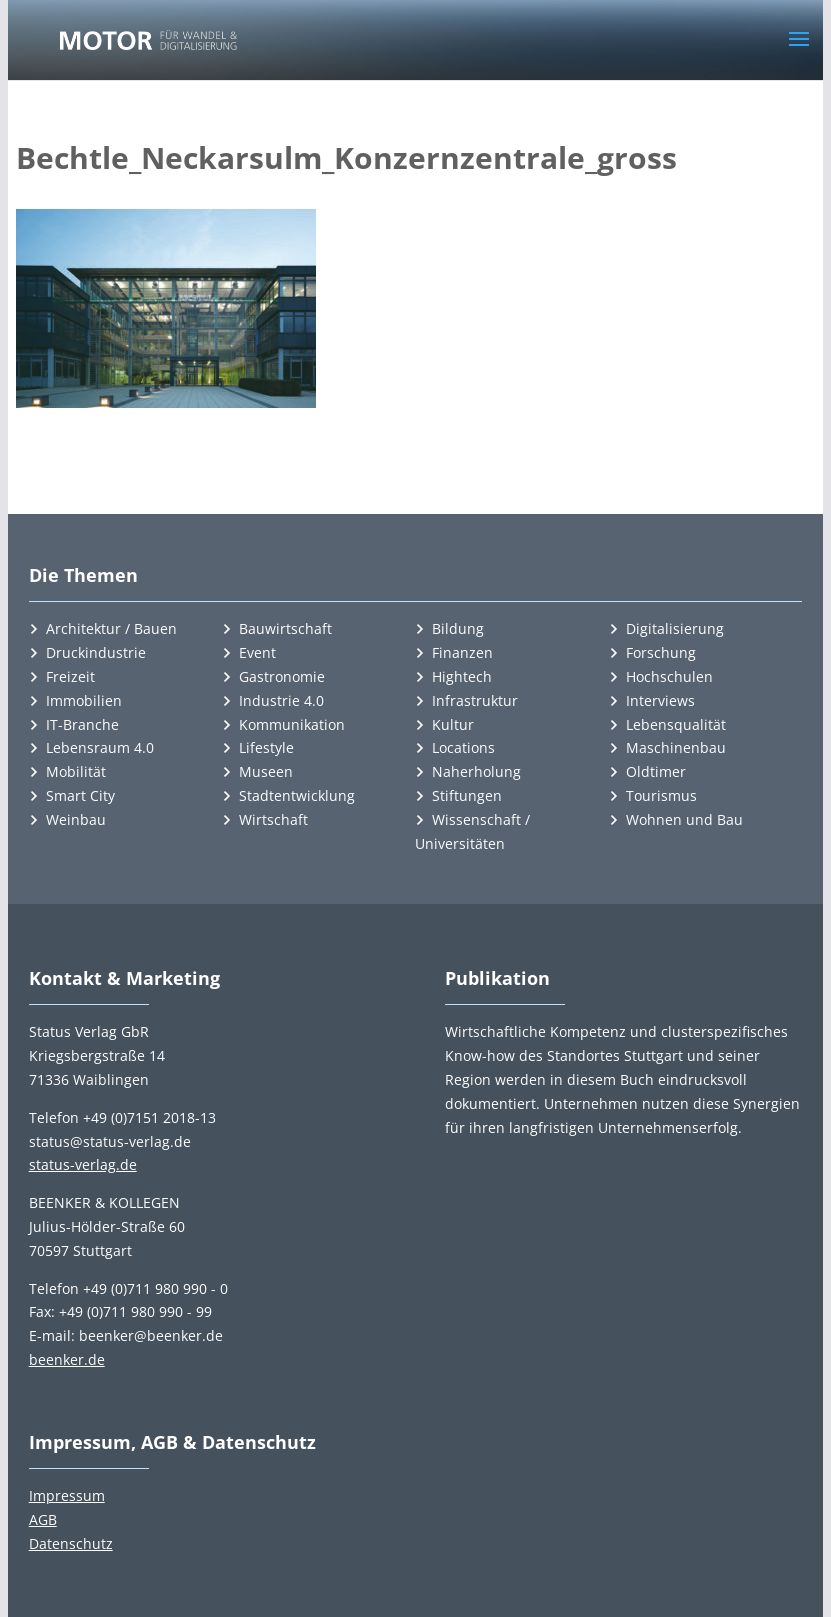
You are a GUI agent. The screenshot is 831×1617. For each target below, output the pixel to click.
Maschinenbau (676, 747)
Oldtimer (656, 771)
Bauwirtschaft (285, 628)
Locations (463, 747)
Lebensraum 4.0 (100, 747)
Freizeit (70, 676)
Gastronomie (282, 676)
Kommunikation (292, 724)
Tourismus (661, 795)
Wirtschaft (273, 819)
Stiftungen (467, 795)
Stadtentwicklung (297, 795)
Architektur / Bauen (111, 628)
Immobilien (84, 700)
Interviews (660, 700)
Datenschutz (71, 1543)
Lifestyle (266, 747)
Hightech (462, 676)
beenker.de (67, 1359)
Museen (266, 771)
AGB (43, 1519)
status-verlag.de (83, 1164)
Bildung (458, 628)
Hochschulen (669, 676)
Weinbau (76, 819)
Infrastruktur (475, 700)
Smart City (80, 795)
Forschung (661, 652)
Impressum (67, 1495)
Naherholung (476, 771)
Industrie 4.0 (281, 700)
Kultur (453, 724)
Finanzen (462, 652)
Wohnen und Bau (684, 819)
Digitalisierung (675, 628)
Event (257, 652)
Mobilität (76, 771)
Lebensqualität (676, 724)
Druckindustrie (96, 652)
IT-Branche (82, 724)
